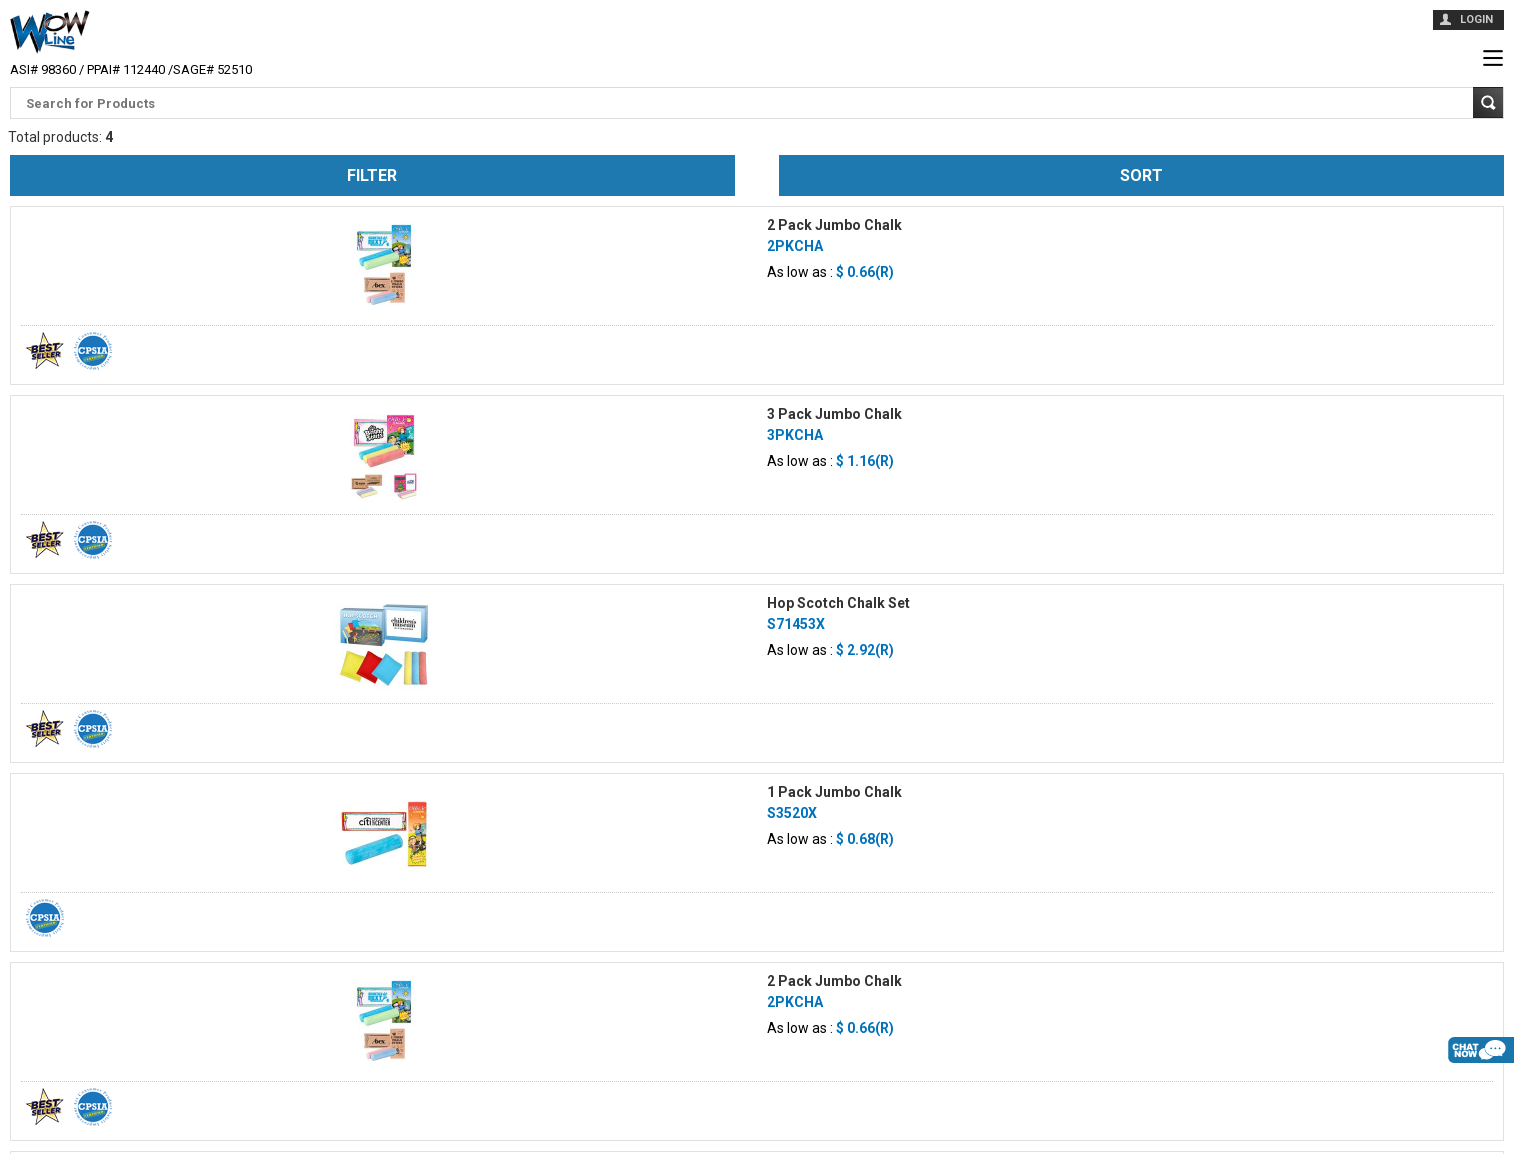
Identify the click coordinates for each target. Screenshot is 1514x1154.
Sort (1141, 175)
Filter (372, 175)
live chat (1481, 1083)
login (1476, 19)
